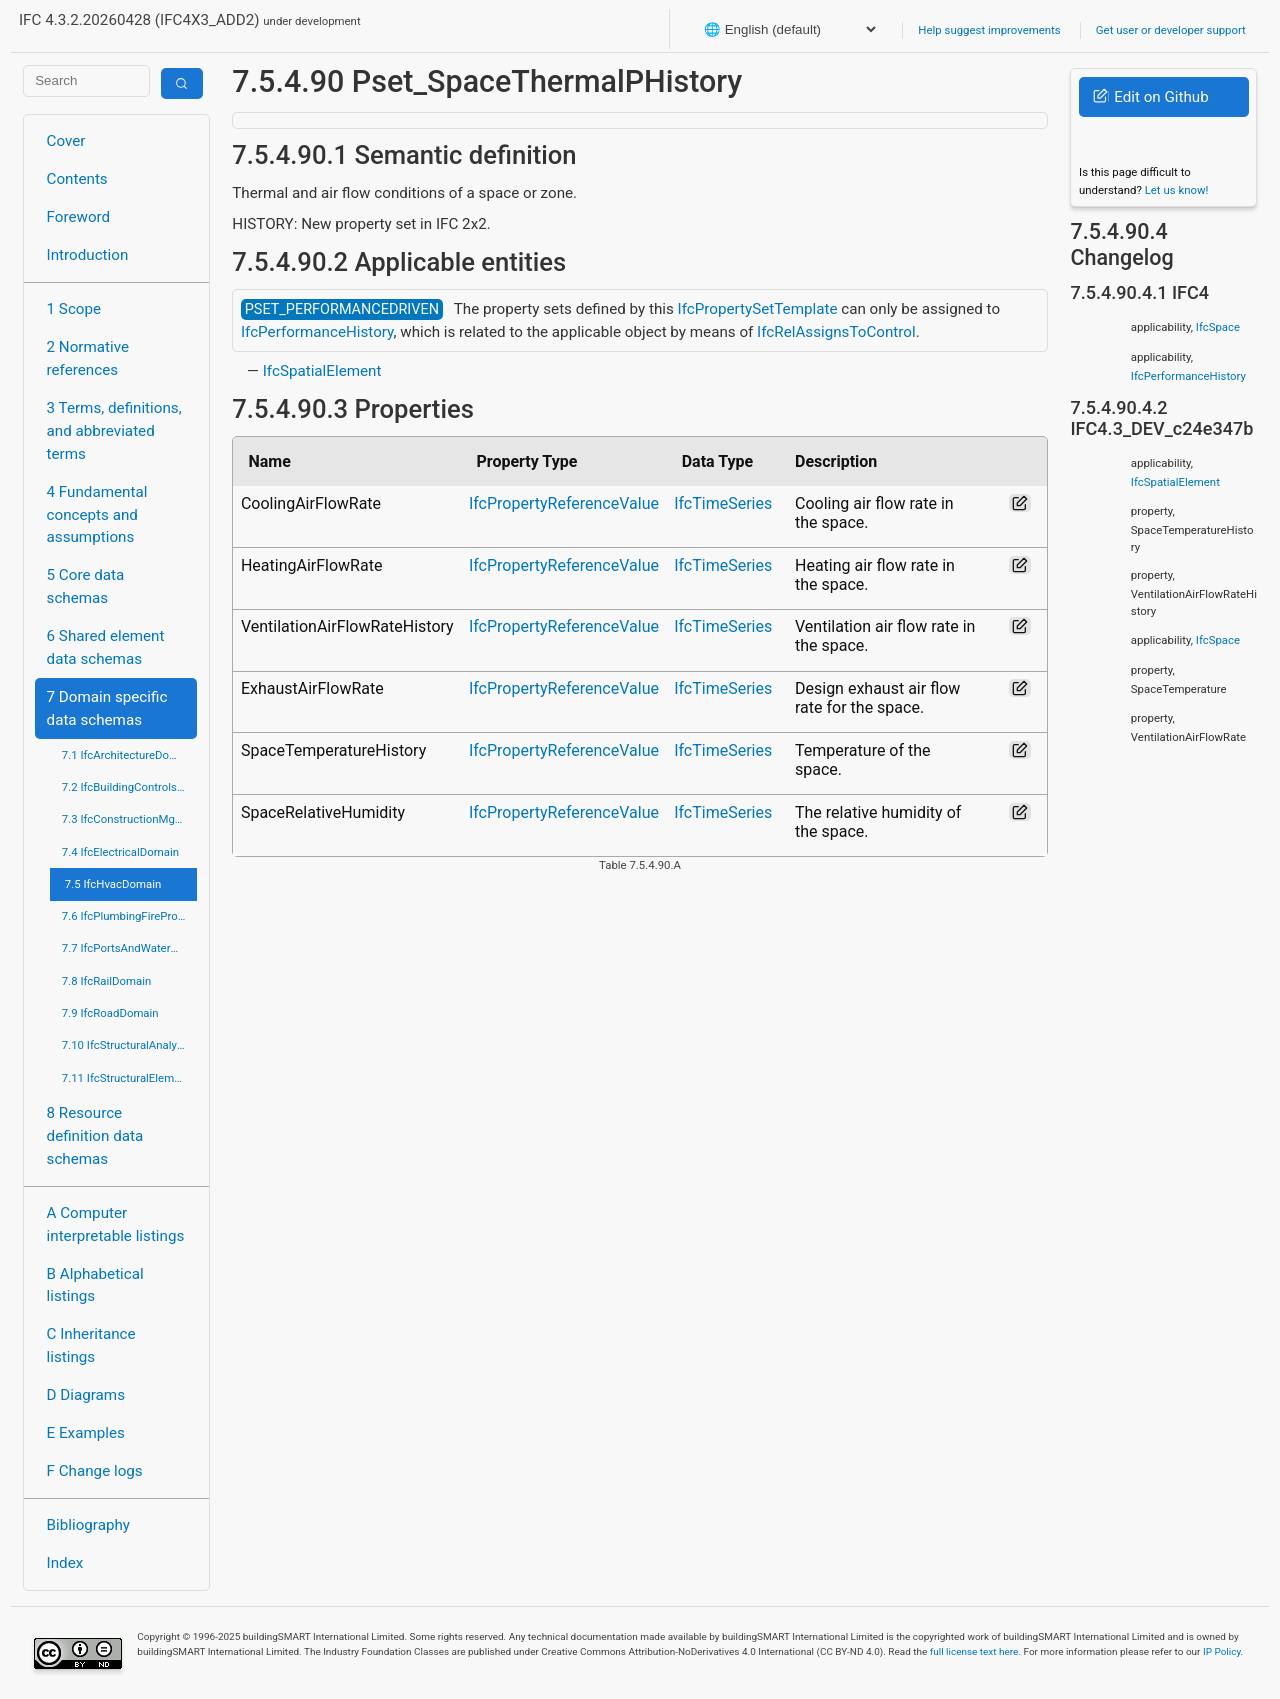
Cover (66, 141)
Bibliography (88, 1525)
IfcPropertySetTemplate (758, 309)
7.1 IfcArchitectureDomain (128, 755)
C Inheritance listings (91, 1345)
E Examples (86, 1433)
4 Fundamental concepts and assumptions (97, 515)
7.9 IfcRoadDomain (110, 1013)
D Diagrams (86, 1395)
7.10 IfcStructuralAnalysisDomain (129, 1045)
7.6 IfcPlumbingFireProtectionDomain (129, 916)
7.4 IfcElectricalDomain (120, 852)
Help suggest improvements (989, 30)
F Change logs (95, 1471)
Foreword (79, 217)
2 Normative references (88, 358)
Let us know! (1177, 190)
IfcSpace (1218, 327)
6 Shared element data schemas (106, 647)
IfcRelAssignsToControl (836, 332)
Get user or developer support (1171, 30)
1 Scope (74, 309)
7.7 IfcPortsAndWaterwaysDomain (129, 948)
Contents (77, 179)
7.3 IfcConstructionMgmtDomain (129, 819)
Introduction (88, 255)
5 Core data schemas (86, 586)
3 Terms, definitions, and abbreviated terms (114, 431)
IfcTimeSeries (723, 503)
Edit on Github (1150, 97)
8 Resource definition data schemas (95, 1136)
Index (65, 1563)
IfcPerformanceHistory (317, 332)
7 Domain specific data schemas (107, 708)
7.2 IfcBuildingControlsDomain (129, 787)
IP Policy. (1223, 1651)
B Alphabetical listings (95, 1285)
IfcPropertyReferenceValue (564, 503)
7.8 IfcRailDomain (107, 981)
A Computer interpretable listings (116, 1224)
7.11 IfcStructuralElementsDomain (129, 1078)
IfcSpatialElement (322, 371)
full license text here (974, 1651)
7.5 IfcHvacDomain (113, 884)
